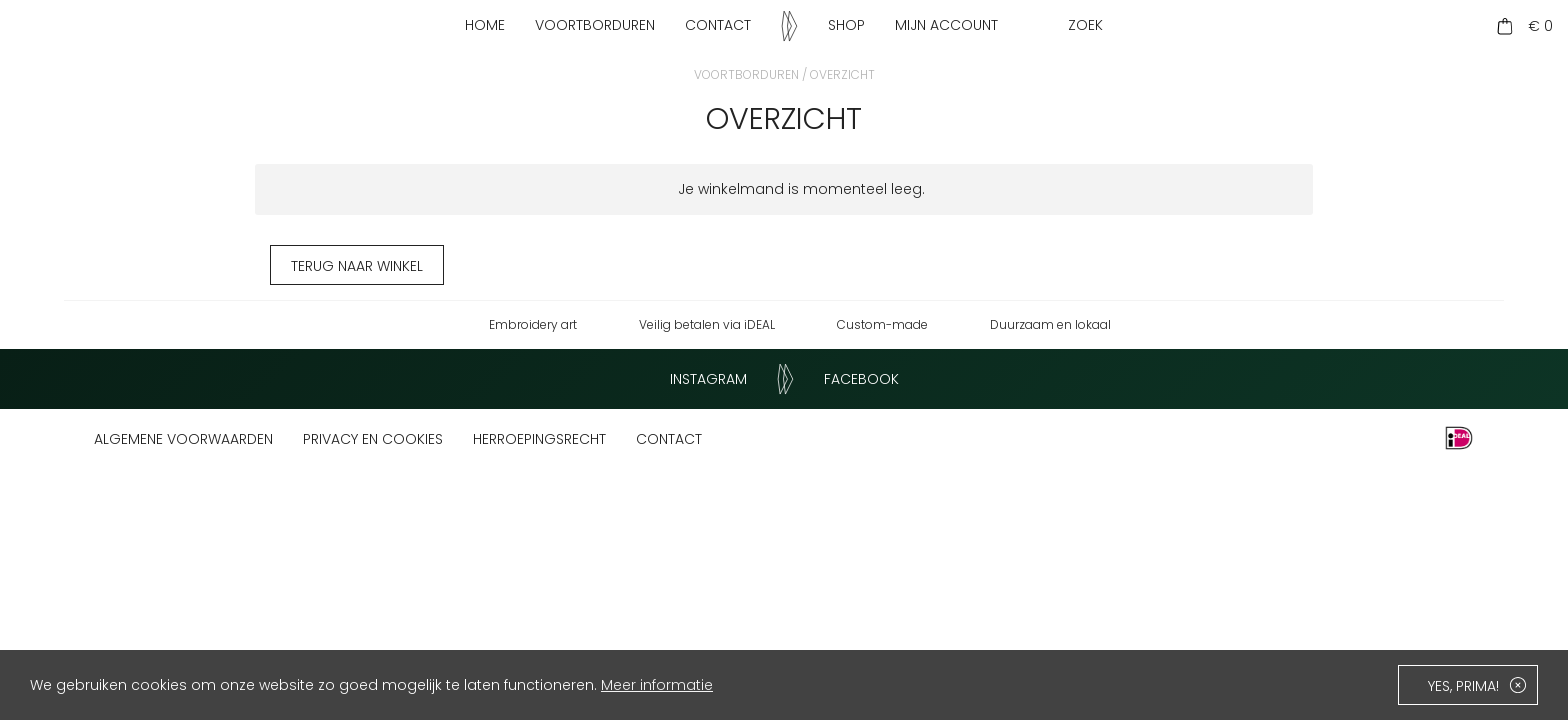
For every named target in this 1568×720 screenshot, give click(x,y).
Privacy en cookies (373, 439)
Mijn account (946, 25)
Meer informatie (657, 685)
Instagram (708, 379)
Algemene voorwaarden (183, 439)
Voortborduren (595, 25)
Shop (846, 25)
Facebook (861, 379)
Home (485, 25)
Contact (718, 25)
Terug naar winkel (357, 266)
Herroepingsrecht (539, 439)
